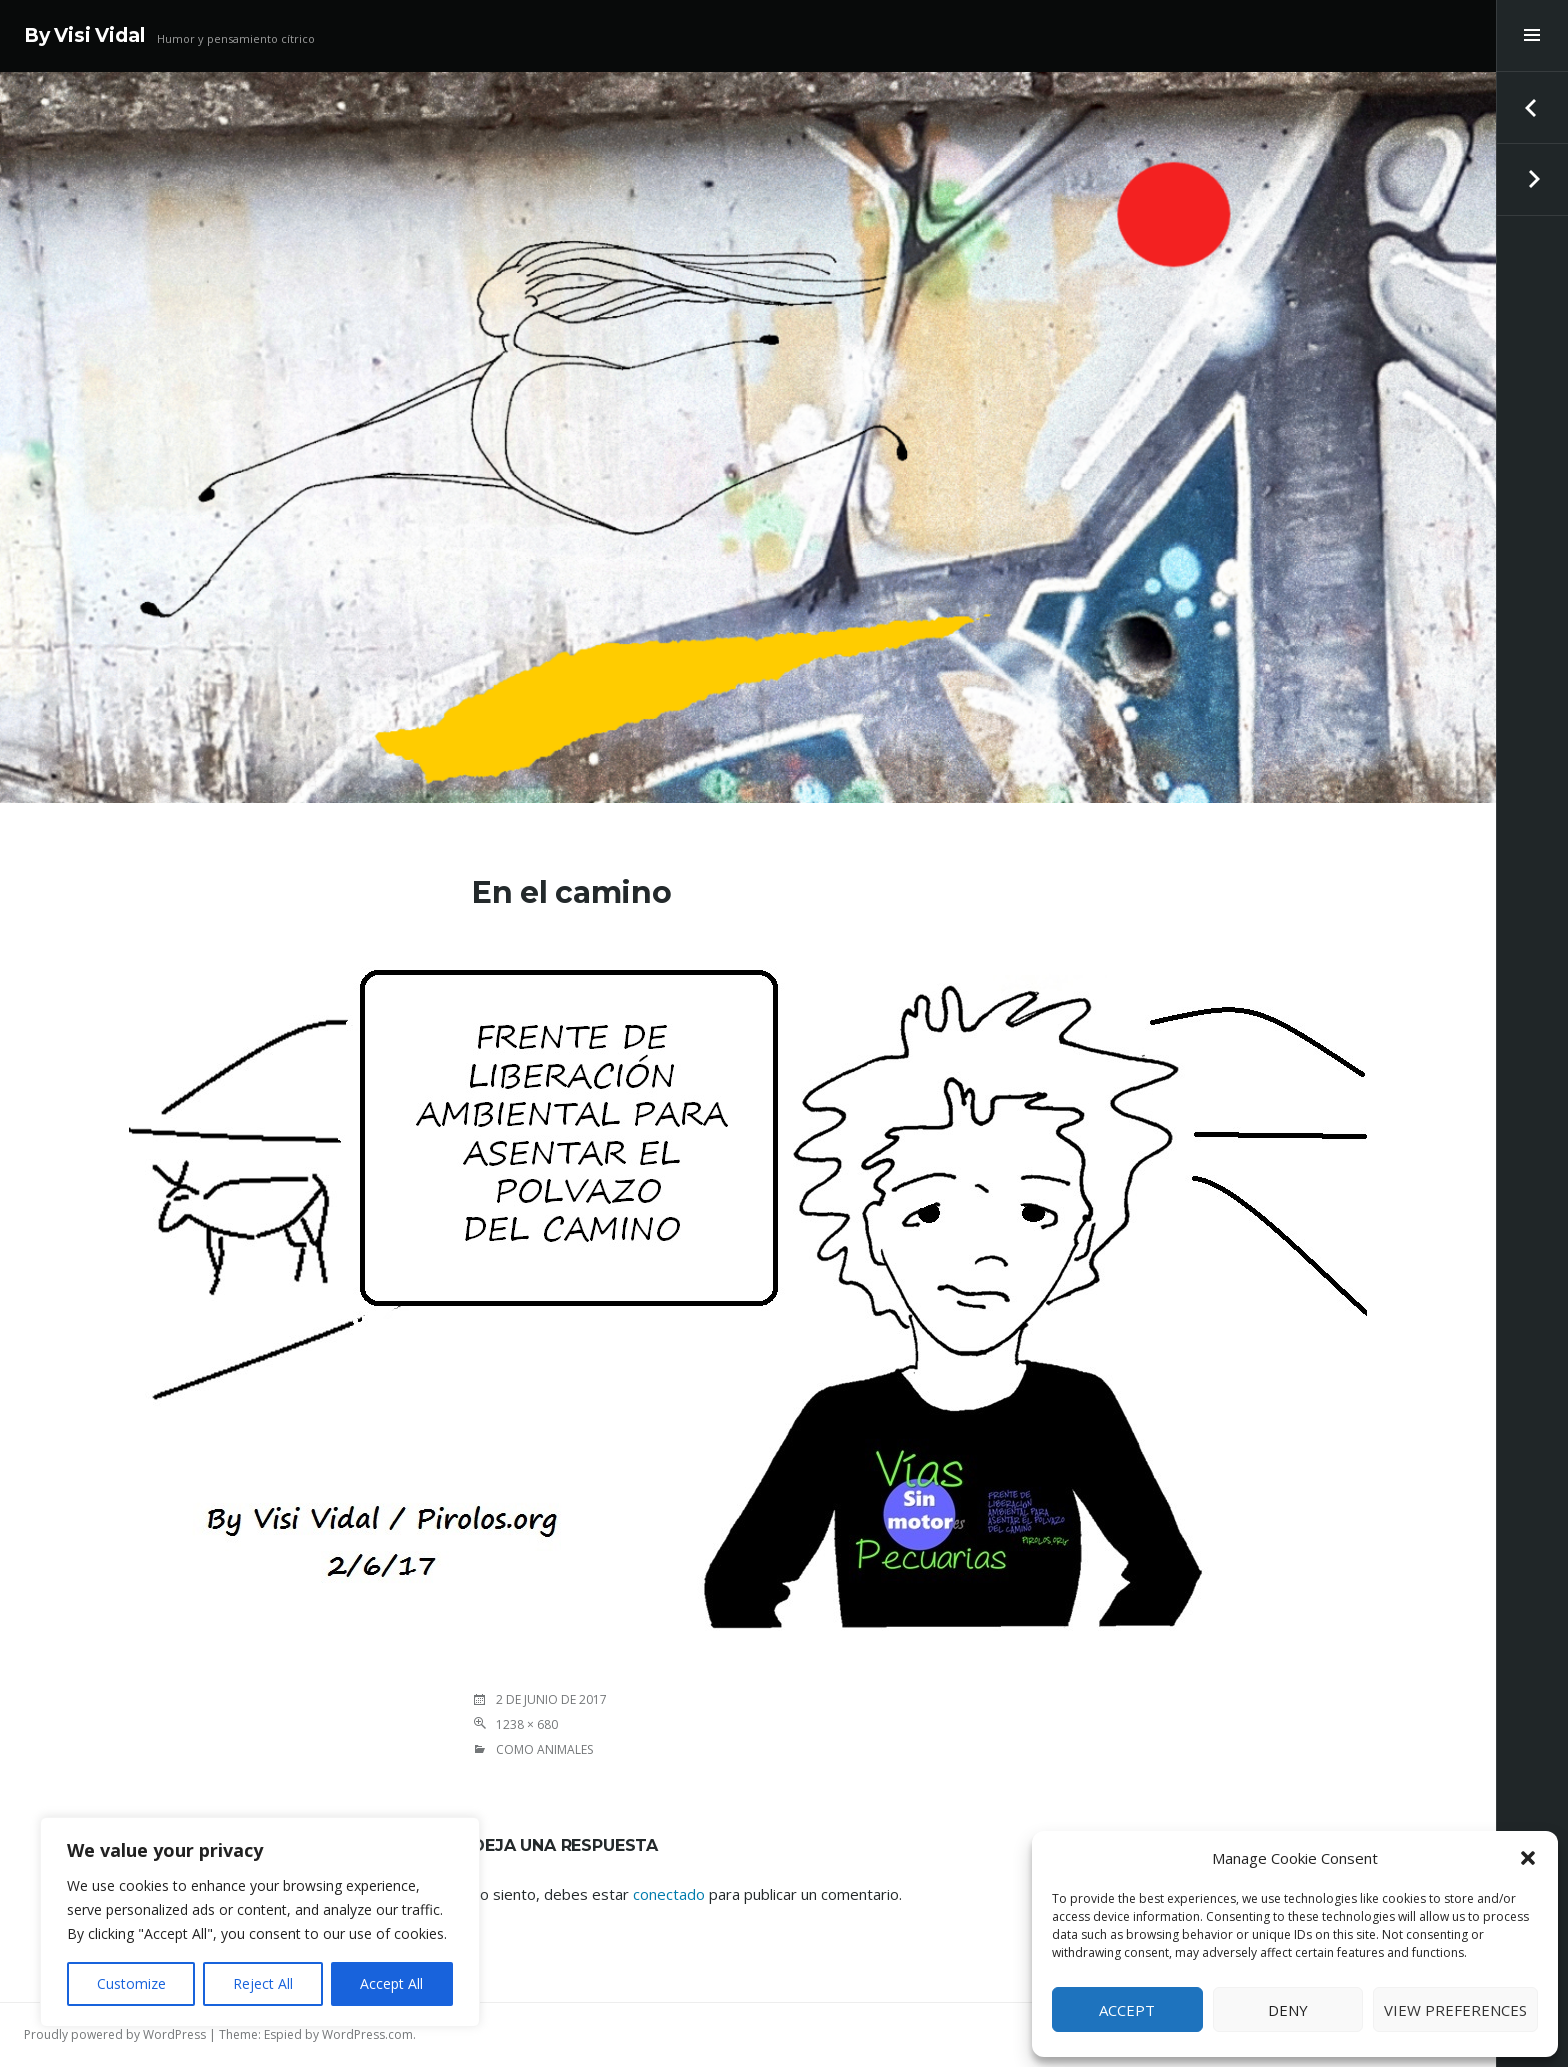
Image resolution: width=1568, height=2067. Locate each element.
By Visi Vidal (84, 35)
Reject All (263, 1983)
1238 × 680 (527, 1724)
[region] (260, 1922)
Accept (1127, 2010)
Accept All (391, 1983)
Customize (131, 1983)
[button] (1528, 1858)
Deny (1288, 2010)
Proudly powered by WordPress (115, 2034)
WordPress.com (367, 2034)
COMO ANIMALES (544, 1749)
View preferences (1455, 2010)
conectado (669, 1894)
